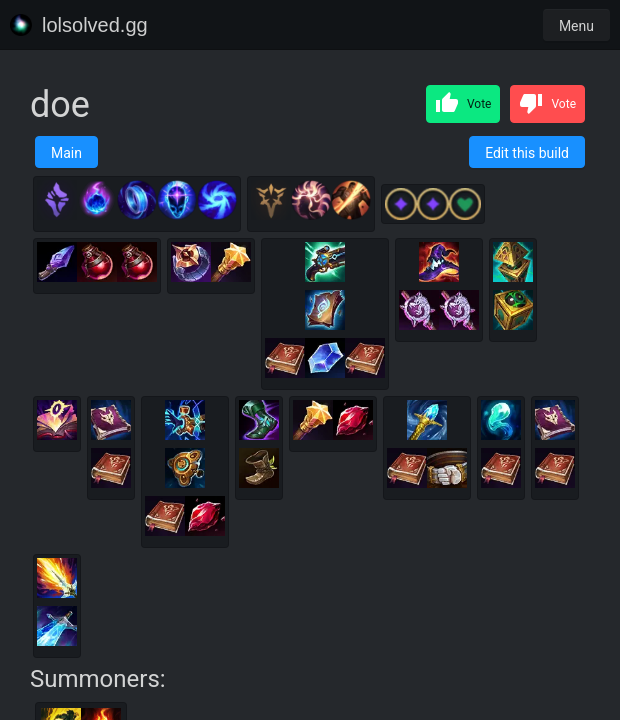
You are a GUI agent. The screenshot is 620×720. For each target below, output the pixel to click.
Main (66, 153)
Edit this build (527, 153)
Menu (576, 26)
